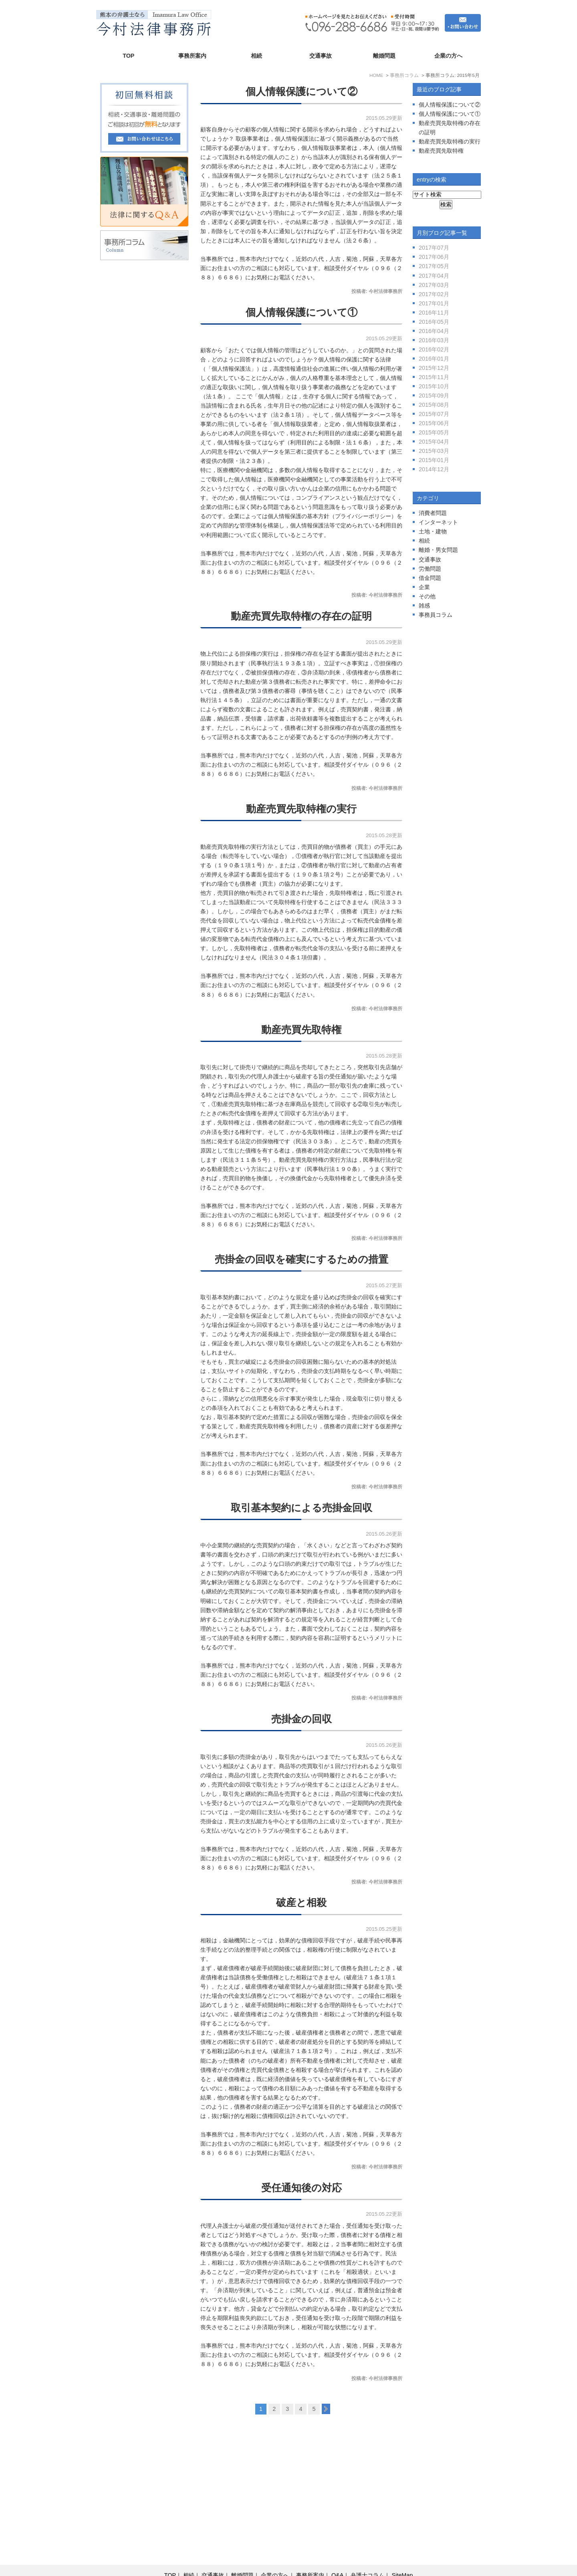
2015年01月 (434, 460)
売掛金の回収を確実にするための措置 (301, 1259)
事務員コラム (435, 615)
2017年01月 (434, 303)
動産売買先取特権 (301, 1029)
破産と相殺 (301, 1902)
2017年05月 (434, 266)
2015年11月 (434, 377)
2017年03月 (434, 285)
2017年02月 (434, 294)
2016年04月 (434, 331)
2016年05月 (434, 322)
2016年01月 (434, 358)
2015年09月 (434, 395)
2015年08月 (434, 405)
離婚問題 (384, 55)
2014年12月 (434, 469)
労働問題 (430, 568)
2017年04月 (434, 276)
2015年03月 (434, 451)
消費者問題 (433, 513)
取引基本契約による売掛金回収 (301, 1507)
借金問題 (430, 578)
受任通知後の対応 (301, 2187)
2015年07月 (434, 414)
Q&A (337, 2556)
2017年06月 (434, 257)
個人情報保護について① (301, 312)
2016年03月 (434, 340)
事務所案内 (192, 55)
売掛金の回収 (301, 1719)
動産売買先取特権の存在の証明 (301, 616)
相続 (256, 55)
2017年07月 (434, 247)
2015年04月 (434, 441)
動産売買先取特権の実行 (301, 808)
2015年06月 (434, 423)
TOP (128, 55)
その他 (427, 596)
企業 (424, 587)
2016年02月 (434, 349)
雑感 (424, 605)
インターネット (438, 522)
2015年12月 (434, 368)
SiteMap (402, 2556)
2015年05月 (434, 432)
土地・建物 (433, 531)
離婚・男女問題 (438, 550)
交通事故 (320, 55)
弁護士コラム (367, 2556)
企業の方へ (448, 55)
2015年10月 (434, 386)
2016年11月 (434, 312)
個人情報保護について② (301, 91)
